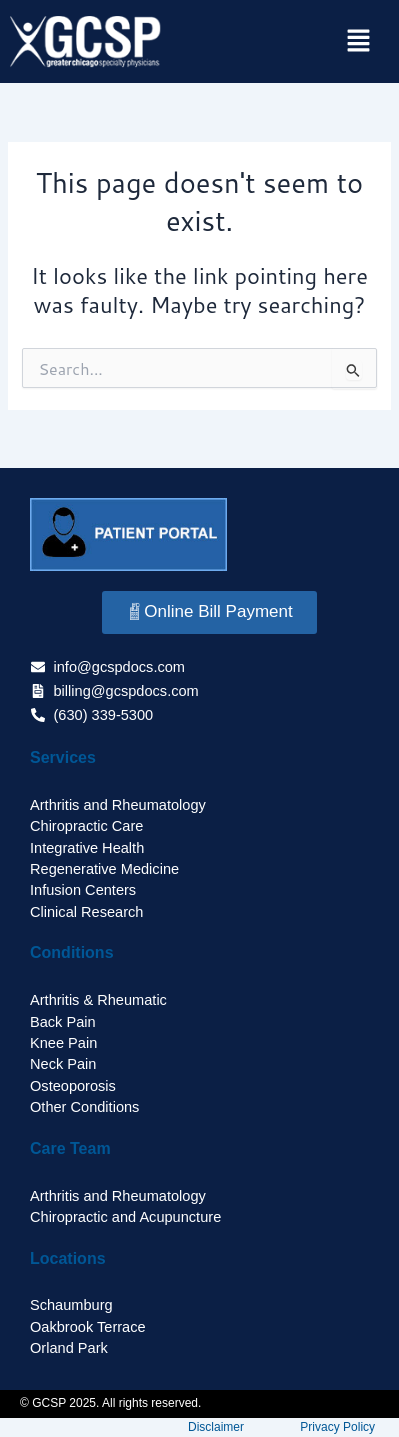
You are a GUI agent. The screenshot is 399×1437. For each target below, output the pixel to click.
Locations (68, 1258)
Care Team (70, 1148)
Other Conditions (84, 1107)
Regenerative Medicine (104, 869)
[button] (359, 41)
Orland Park (69, 1348)
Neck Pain (63, 1064)
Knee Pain (63, 1043)
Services (63, 757)
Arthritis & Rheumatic (98, 1000)
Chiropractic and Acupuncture (125, 1217)
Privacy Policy (337, 1427)
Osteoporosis (73, 1086)
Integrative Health (87, 848)
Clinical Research (86, 912)
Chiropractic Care (86, 826)
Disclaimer (216, 1427)
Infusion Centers (83, 890)
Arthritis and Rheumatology (118, 805)
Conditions (72, 952)
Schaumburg (71, 1305)
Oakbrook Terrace (88, 1327)
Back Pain (63, 1022)
